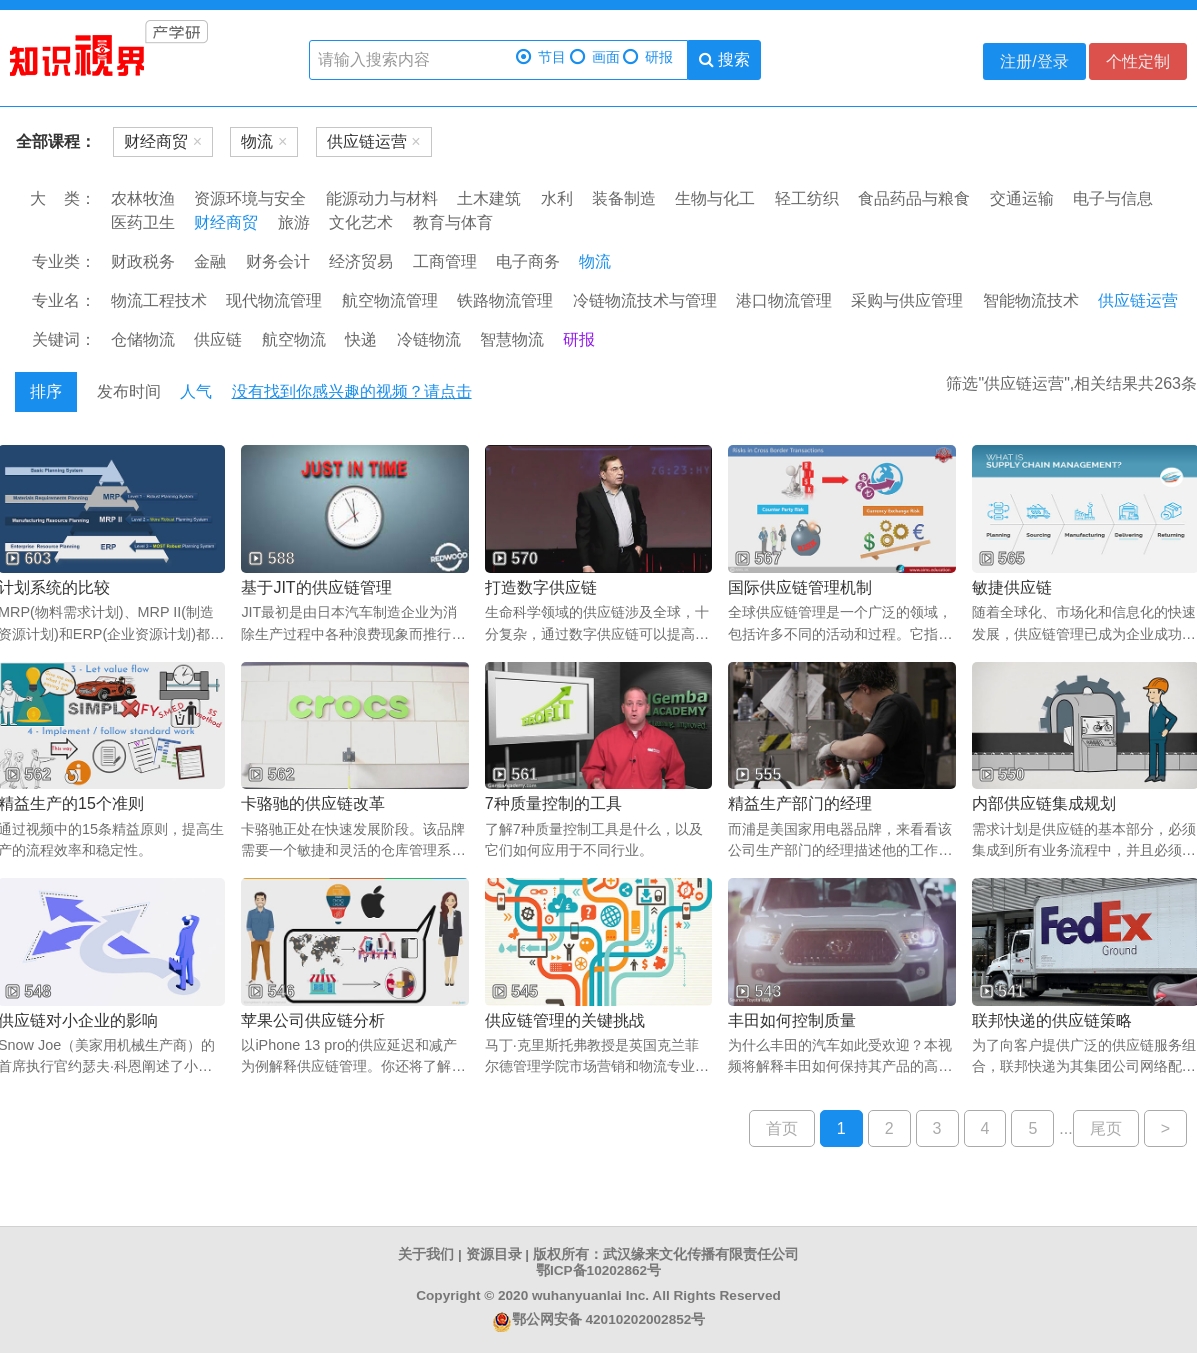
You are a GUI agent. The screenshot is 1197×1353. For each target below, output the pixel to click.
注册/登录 (1034, 61)
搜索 (724, 59)
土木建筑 (489, 198)
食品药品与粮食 (914, 198)
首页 (782, 1128)
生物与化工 (715, 198)
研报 (648, 57)
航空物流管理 (390, 300)
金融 (210, 261)
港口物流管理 (784, 300)
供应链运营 (1138, 300)
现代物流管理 (274, 300)
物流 (595, 261)
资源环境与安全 (250, 198)
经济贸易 (361, 261)
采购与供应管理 (907, 300)
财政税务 (143, 261)
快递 (361, 339)
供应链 (218, 339)
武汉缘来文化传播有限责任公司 (701, 1254)
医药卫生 (143, 222)
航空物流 (294, 339)
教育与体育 (453, 222)
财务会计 (278, 261)
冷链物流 (429, 339)
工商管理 (445, 261)
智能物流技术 (1031, 300)
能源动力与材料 (382, 198)
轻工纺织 (807, 198)
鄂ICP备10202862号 (598, 1270)
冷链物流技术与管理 (645, 300)
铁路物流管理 (505, 300)
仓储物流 (143, 339)
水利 (557, 198)
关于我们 (426, 1254)
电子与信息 (1113, 198)
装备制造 (624, 198)
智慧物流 (512, 339)
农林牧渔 (143, 198)
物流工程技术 (159, 300)
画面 (595, 57)
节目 (541, 57)
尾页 (1106, 1128)
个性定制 (1138, 61)
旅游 (294, 222)
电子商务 (528, 261)
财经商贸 (226, 222)
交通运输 (1022, 198)
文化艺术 (361, 222)
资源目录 (494, 1254)
